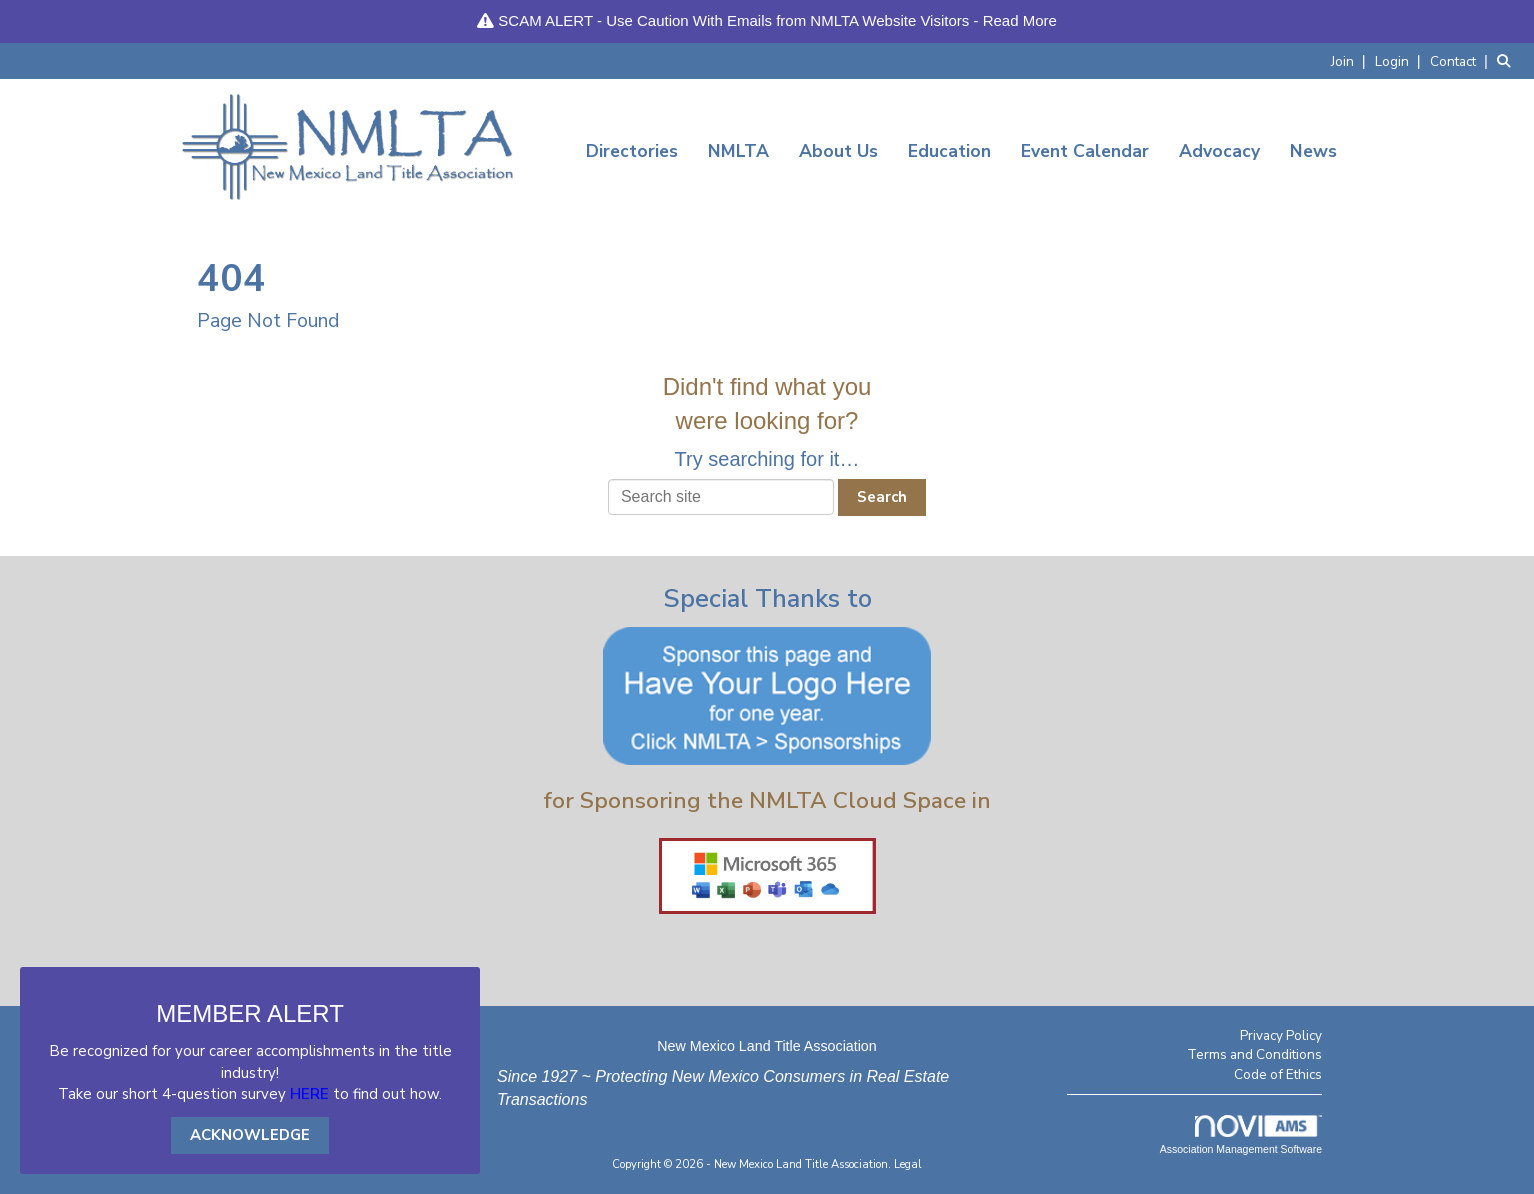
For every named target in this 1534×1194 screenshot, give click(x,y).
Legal (908, 1164)
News (1313, 151)
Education (949, 151)
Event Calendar (1085, 151)
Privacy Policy (1281, 1035)
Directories (632, 151)
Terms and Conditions (1254, 1054)
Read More (1020, 20)
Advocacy (1219, 151)
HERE (309, 1094)
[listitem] (1351, 60)
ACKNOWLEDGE (250, 1135)
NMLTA (738, 151)
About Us (838, 151)
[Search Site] (1508, 60)
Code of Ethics (1278, 1074)
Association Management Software (1241, 1135)
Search (882, 497)
